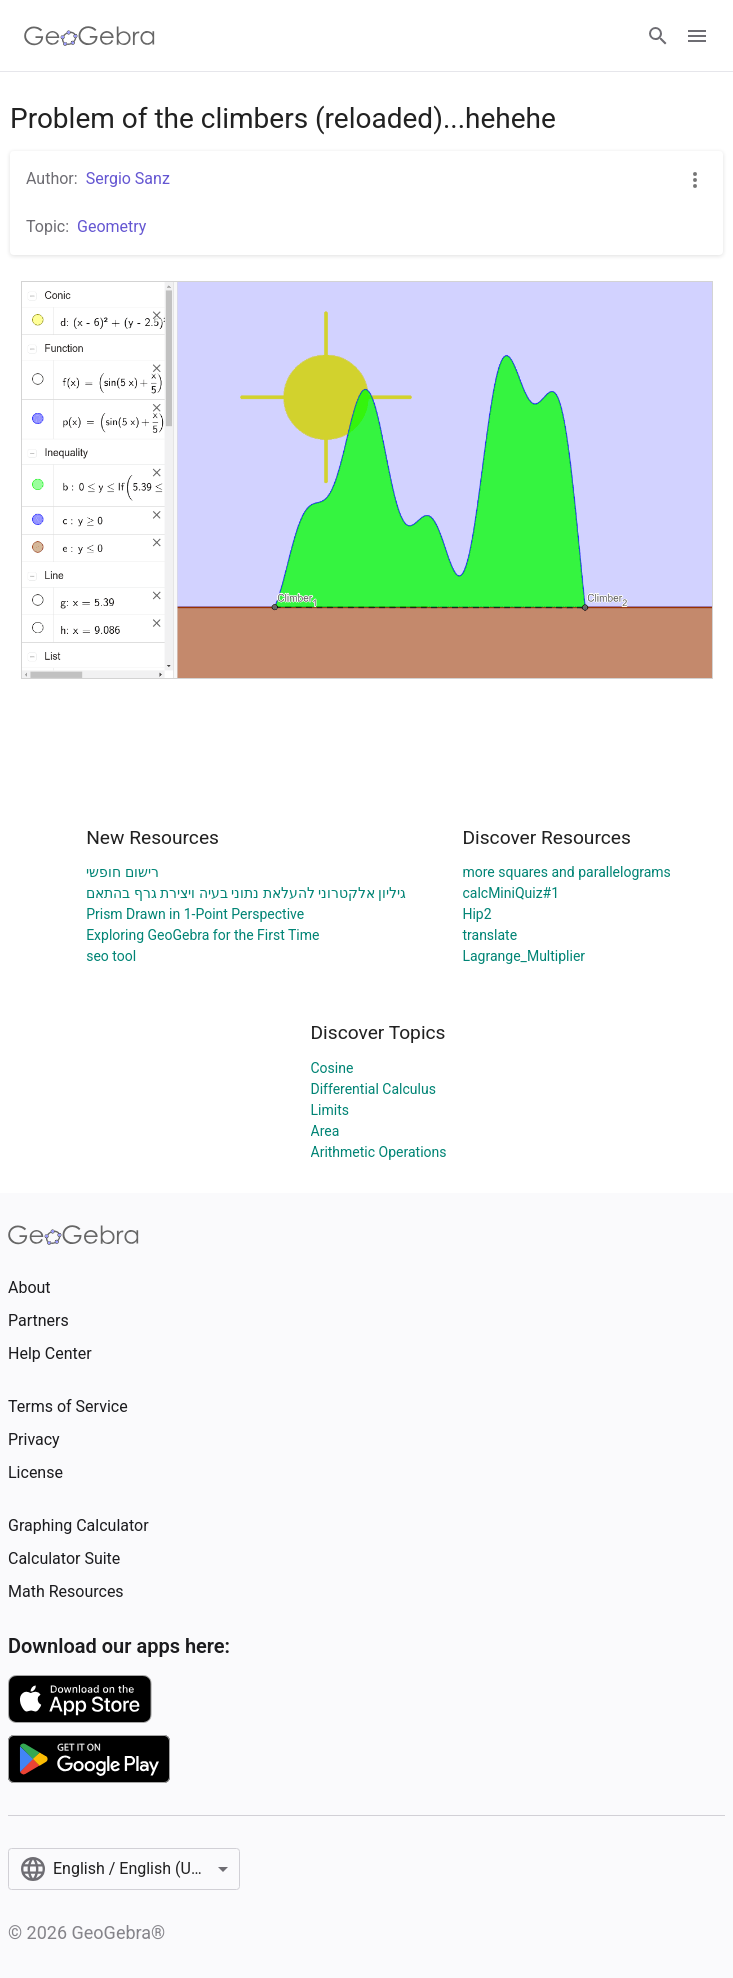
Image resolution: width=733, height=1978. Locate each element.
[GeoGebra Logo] (89, 36)
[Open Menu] (697, 36)
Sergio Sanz (128, 178)
